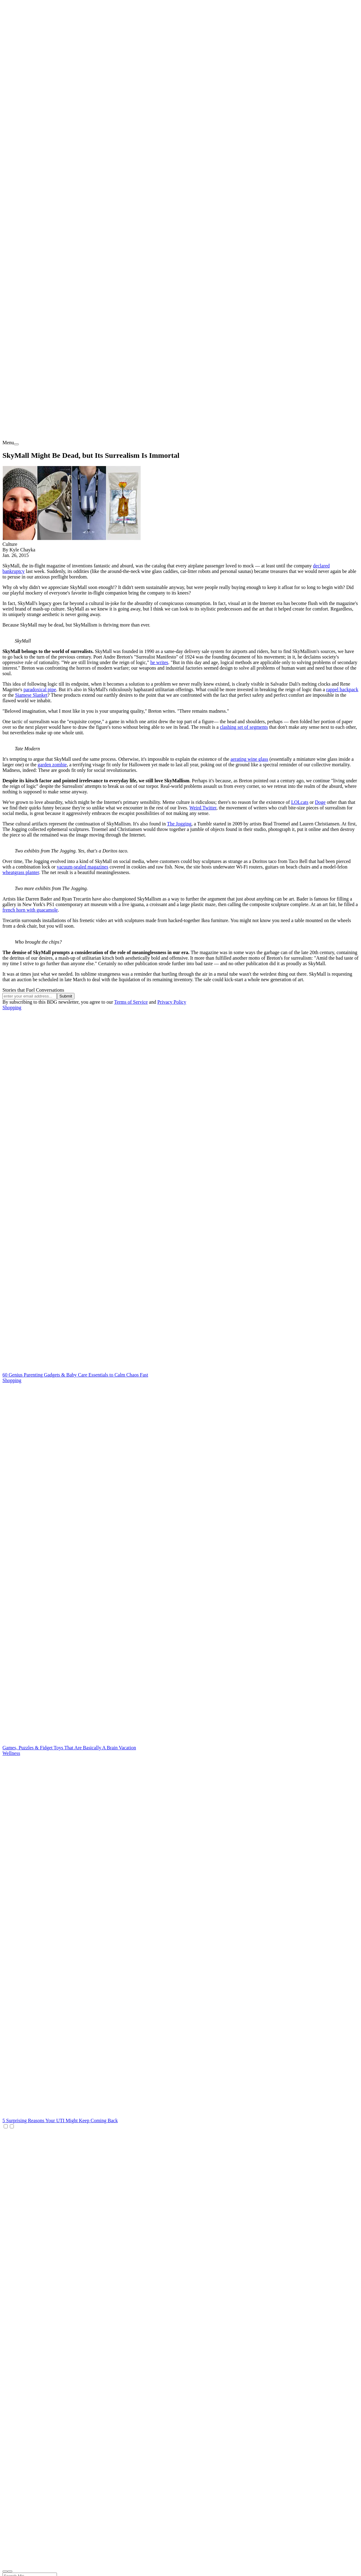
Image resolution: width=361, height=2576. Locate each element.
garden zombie (52, 764)
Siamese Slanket (31, 695)
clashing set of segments (244, 727)
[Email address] (29, 996)
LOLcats (299, 802)
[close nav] (9, 2571)
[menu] (16, 444)
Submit (65, 996)
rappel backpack (342, 689)
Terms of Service (131, 1002)
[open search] (4, 2571)
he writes (159, 662)
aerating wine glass (249, 759)
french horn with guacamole (30, 910)
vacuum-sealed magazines (82, 866)
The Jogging (179, 823)
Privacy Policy (171, 1002)
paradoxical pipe (39, 689)
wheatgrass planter (20, 872)
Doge (320, 802)
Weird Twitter (202, 807)
